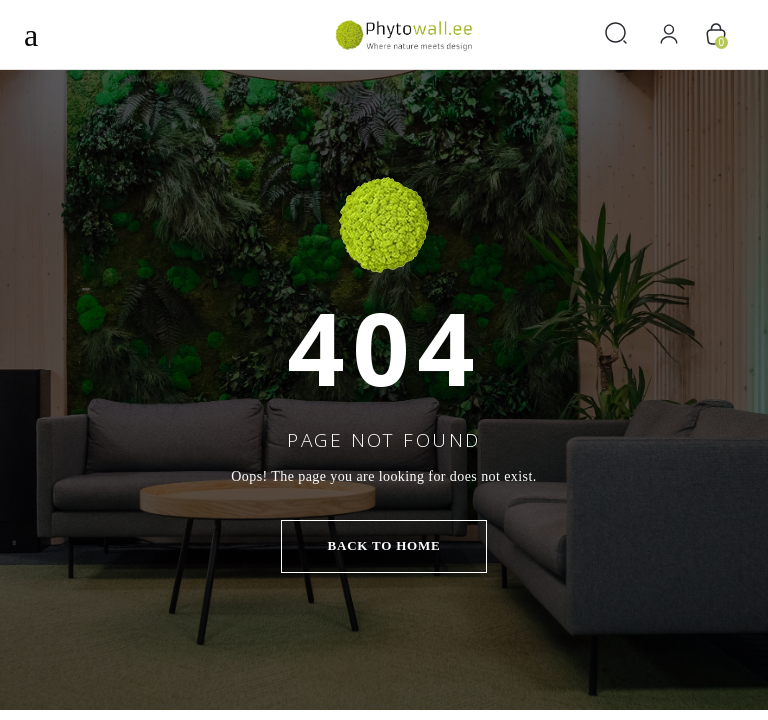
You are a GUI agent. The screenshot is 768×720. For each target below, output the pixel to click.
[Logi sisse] (669, 34)
